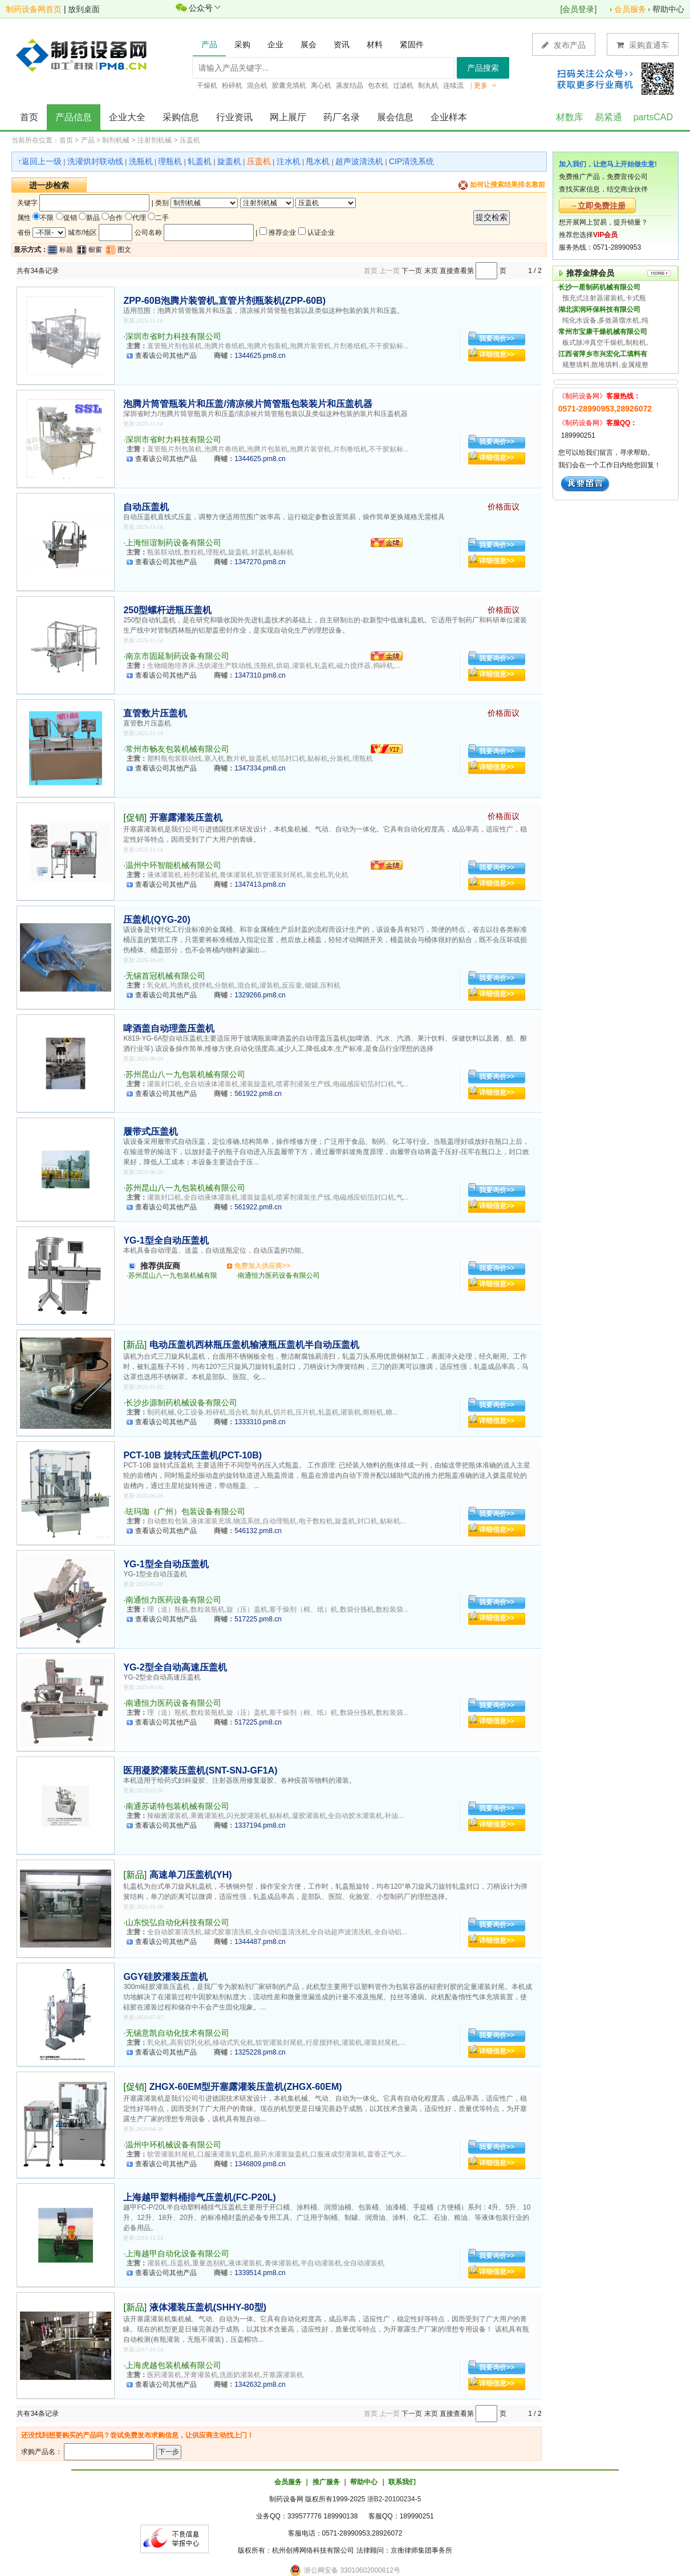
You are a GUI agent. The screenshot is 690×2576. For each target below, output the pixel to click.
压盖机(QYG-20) (156, 919)
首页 (29, 117)
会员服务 (630, 9)
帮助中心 (668, 9)
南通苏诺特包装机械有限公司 (177, 1806)
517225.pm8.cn (258, 1619)
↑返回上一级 (40, 161)
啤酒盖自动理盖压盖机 (168, 1028)
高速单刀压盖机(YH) (190, 1875)
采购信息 (181, 117)
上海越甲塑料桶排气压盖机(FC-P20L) (199, 2197)
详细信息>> (496, 354)
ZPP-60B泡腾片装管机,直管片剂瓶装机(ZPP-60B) (224, 300)
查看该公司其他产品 (166, 356)
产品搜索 (483, 67)
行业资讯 (234, 117)
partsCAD (653, 117)
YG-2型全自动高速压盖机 (174, 1667)
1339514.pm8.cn (259, 2273)
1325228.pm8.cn (259, 2052)
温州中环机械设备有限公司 (173, 2144)
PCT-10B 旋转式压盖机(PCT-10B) (192, 1455)
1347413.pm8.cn (259, 884)
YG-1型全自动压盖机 (165, 1240)
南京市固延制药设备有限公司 (177, 656)
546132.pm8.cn (258, 1531)
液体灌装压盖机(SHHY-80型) (207, 2307)
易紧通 (608, 117)
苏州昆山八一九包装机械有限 (172, 1275)
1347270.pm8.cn (259, 562)
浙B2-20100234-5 (394, 2499)
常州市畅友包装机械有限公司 (177, 748)
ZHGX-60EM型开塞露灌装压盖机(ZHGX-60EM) (245, 2087)
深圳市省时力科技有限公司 (173, 336)
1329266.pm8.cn (259, 995)
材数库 (569, 117)
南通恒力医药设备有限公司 (279, 1275)
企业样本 (449, 117)
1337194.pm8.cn (259, 1825)
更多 (485, 85)
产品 (88, 140)
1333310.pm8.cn (259, 1422)
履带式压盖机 (150, 1131)
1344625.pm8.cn (259, 356)
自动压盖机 (146, 507)
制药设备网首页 (34, 9)
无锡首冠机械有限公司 (165, 975)
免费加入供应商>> (262, 1266)
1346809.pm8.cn (259, 2164)
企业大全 (127, 117)
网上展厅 (288, 117)
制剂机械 (115, 140)
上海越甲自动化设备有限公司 (177, 2253)
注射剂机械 (154, 140)
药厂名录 (341, 117)
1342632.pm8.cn (259, 2384)
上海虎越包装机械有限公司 (173, 2365)
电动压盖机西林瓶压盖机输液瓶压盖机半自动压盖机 (254, 1345)
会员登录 (578, 9)
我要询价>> (496, 339)
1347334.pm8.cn (259, 768)
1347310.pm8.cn (259, 675)
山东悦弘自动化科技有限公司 (177, 1922)
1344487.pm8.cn (259, 1942)
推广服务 (326, 2482)
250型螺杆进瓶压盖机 (167, 610)
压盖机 (190, 140)
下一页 (411, 271)
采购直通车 (642, 45)
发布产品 (564, 45)
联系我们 (402, 2482)
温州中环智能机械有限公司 (173, 865)
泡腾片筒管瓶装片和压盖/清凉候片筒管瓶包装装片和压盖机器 (247, 404)
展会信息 (395, 117)
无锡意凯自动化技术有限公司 (177, 2032)
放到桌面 (84, 9)
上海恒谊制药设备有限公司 (173, 542)
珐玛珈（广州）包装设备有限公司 (185, 1511)
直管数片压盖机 (155, 713)
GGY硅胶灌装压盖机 (165, 1977)
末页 (431, 271)
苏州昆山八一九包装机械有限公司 (185, 1074)
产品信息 (73, 117)
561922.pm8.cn (258, 1094)
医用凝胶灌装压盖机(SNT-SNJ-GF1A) (200, 1770)
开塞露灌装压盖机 (185, 817)
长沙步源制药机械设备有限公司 (181, 1402)
